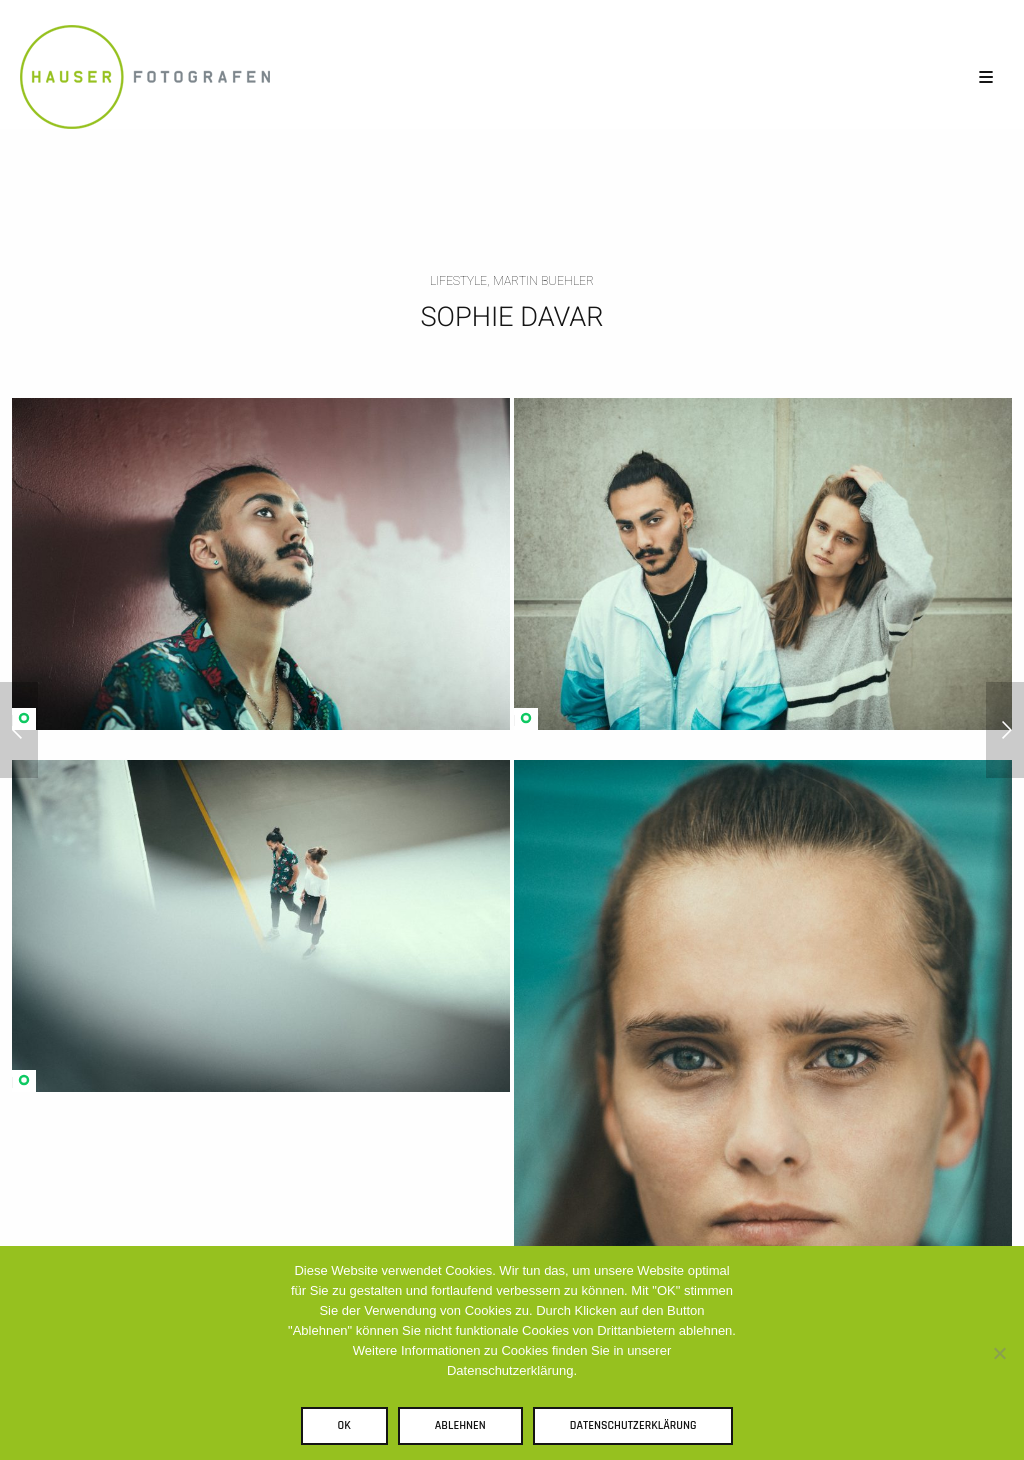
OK (344, 1425)
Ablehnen (460, 1425)
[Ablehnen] (999, 1353)
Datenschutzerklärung (633, 1425)
